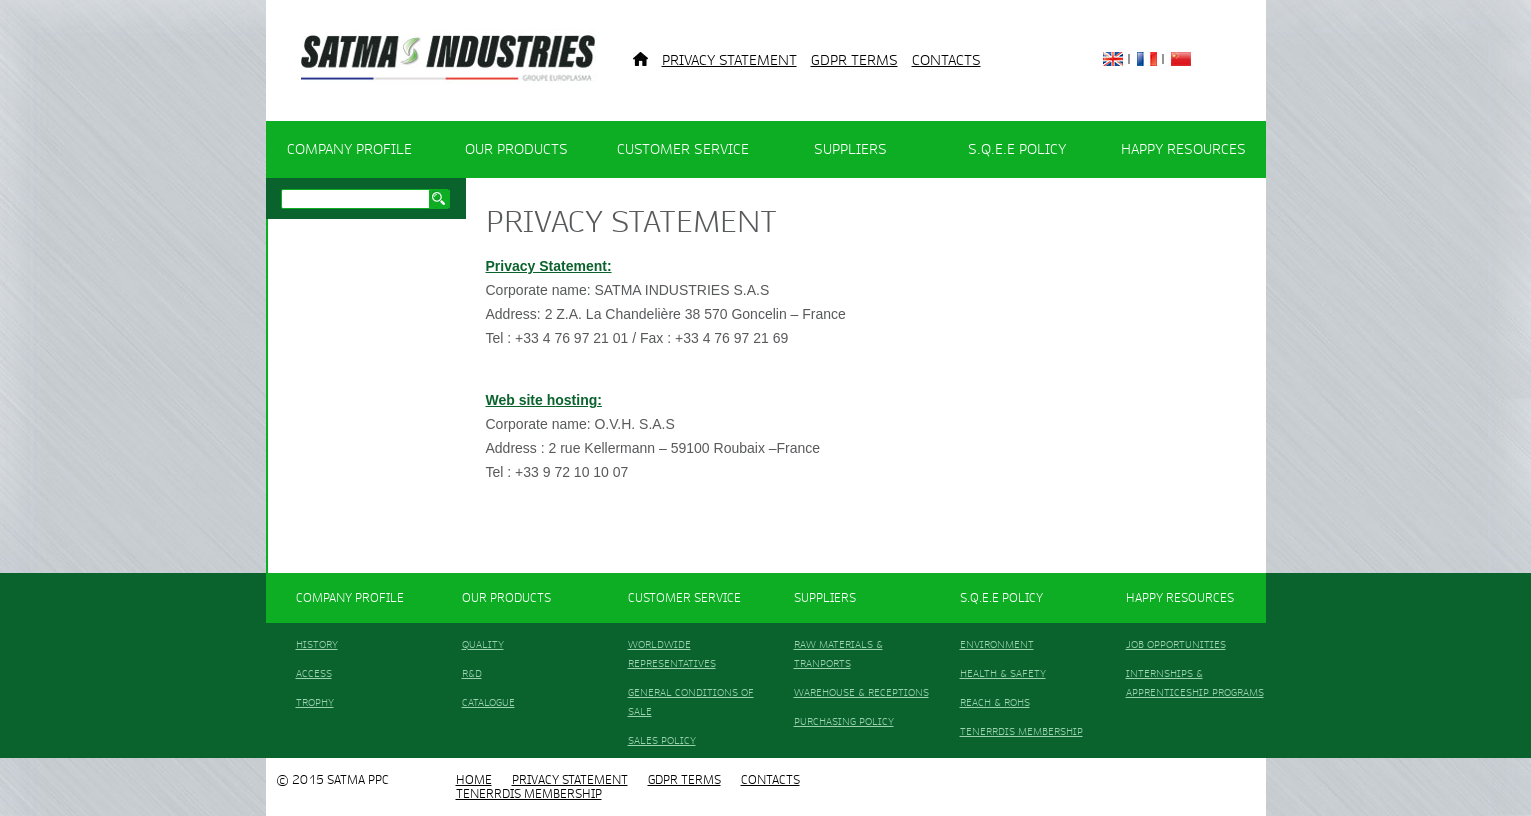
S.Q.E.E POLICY (1017, 149)
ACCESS (314, 673)
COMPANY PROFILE (349, 149)
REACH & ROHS (995, 702)
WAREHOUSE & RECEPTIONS (861, 692)
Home (640, 59)
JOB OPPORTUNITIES (1176, 644)
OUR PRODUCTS (516, 149)
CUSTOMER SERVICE (683, 149)
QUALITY (483, 644)
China (1181, 59)
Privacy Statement (729, 60)
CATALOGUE (488, 702)
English (1113, 59)
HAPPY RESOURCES (1183, 149)
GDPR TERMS (854, 60)
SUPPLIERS (850, 149)
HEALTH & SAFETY (1003, 673)
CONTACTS (946, 60)
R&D (472, 673)
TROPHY (315, 702)
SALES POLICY (662, 740)
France (1147, 59)
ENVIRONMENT (997, 644)
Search (439, 199)
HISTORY (317, 644)
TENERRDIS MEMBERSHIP (1021, 731)
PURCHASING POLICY (844, 721)
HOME (474, 780)
